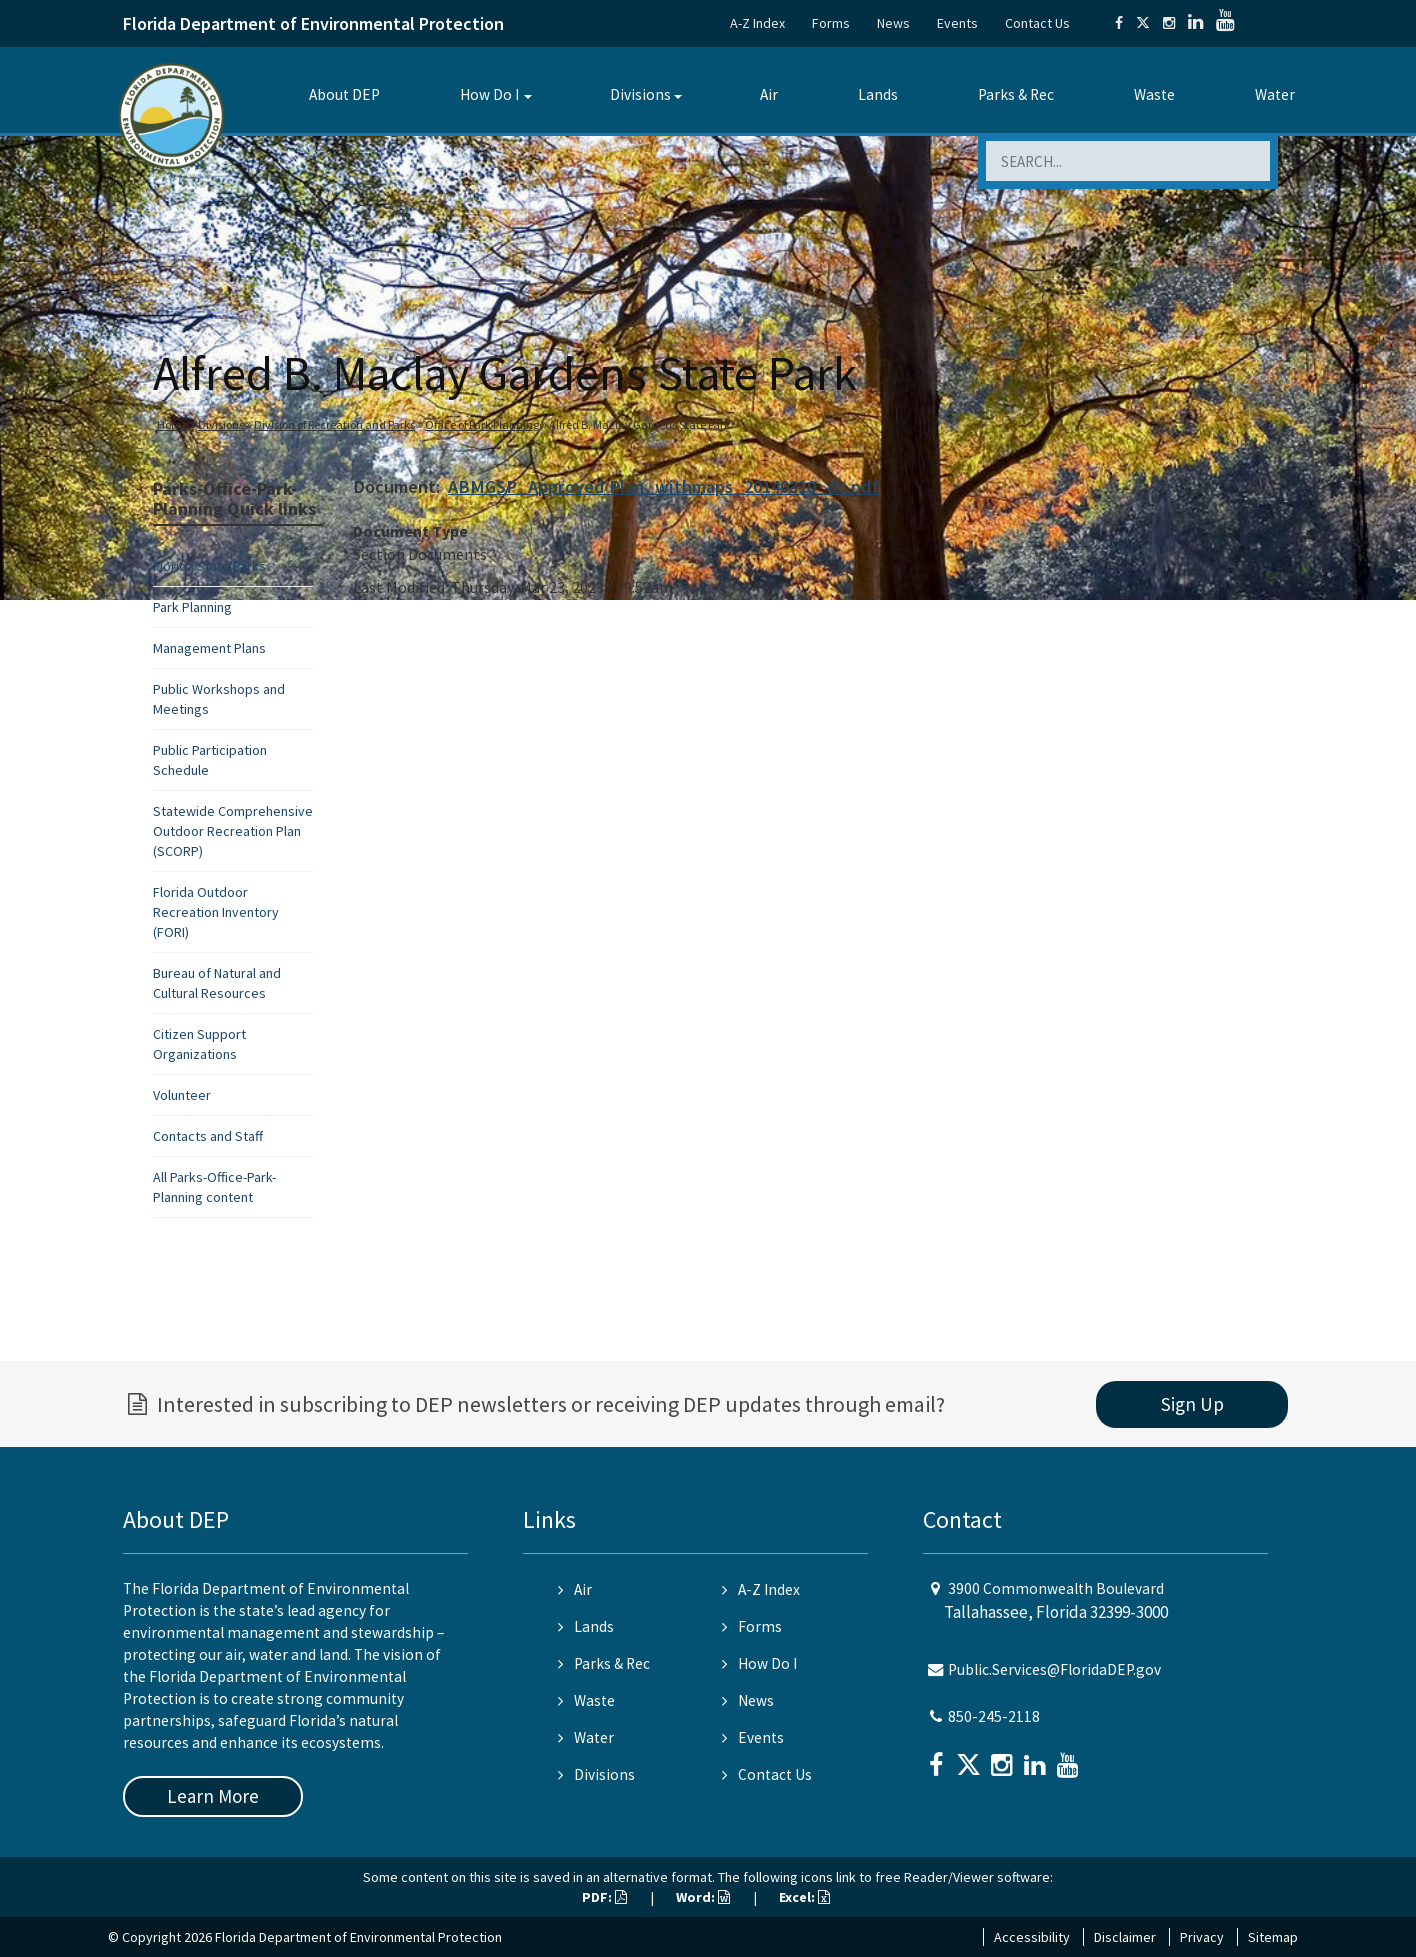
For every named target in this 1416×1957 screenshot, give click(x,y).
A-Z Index (757, 23)
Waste (1154, 94)
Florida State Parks (209, 566)
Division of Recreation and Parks (334, 424)
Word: (703, 1897)
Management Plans (209, 648)
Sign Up (1192, 1404)
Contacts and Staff (208, 1136)
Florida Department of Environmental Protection (313, 23)
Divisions (640, 94)
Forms (831, 23)
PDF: (604, 1897)
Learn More (213, 1796)
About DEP (344, 94)
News (893, 23)
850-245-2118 (994, 1716)
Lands (878, 94)
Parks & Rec (1016, 94)
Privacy (1202, 1937)
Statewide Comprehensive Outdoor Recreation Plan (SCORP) (233, 831)
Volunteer (182, 1095)
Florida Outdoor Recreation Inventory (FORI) (216, 912)
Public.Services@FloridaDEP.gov (1054, 1669)
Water (1275, 94)
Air (769, 94)
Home (172, 424)
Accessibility (1032, 1937)
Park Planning (192, 607)
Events (957, 23)
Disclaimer (1125, 1937)
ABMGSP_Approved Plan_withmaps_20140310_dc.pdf (663, 486)
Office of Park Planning (482, 424)
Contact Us (1037, 23)
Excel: (804, 1897)
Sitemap (1273, 1937)
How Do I (489, 94)
